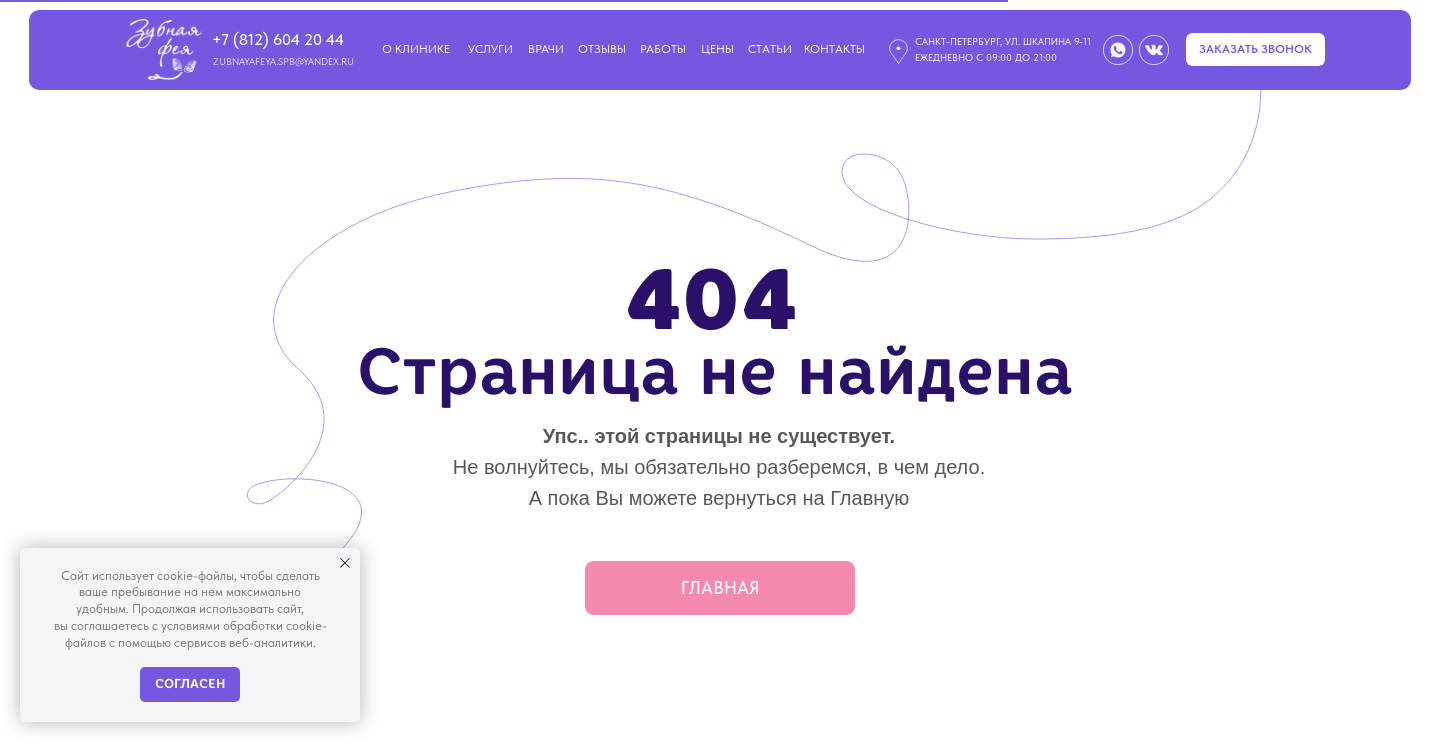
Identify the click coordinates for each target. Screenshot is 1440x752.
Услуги (490, 49)
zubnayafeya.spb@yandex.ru (283, 61)
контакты (834, 49)
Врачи (546, 49)
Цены (717, 49)
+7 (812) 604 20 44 (278, 39)
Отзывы (602, 49)
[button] (1255, 49)
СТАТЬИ (770, 49)
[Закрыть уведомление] (345, 563)
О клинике (416, 49)
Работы (663, 49)
